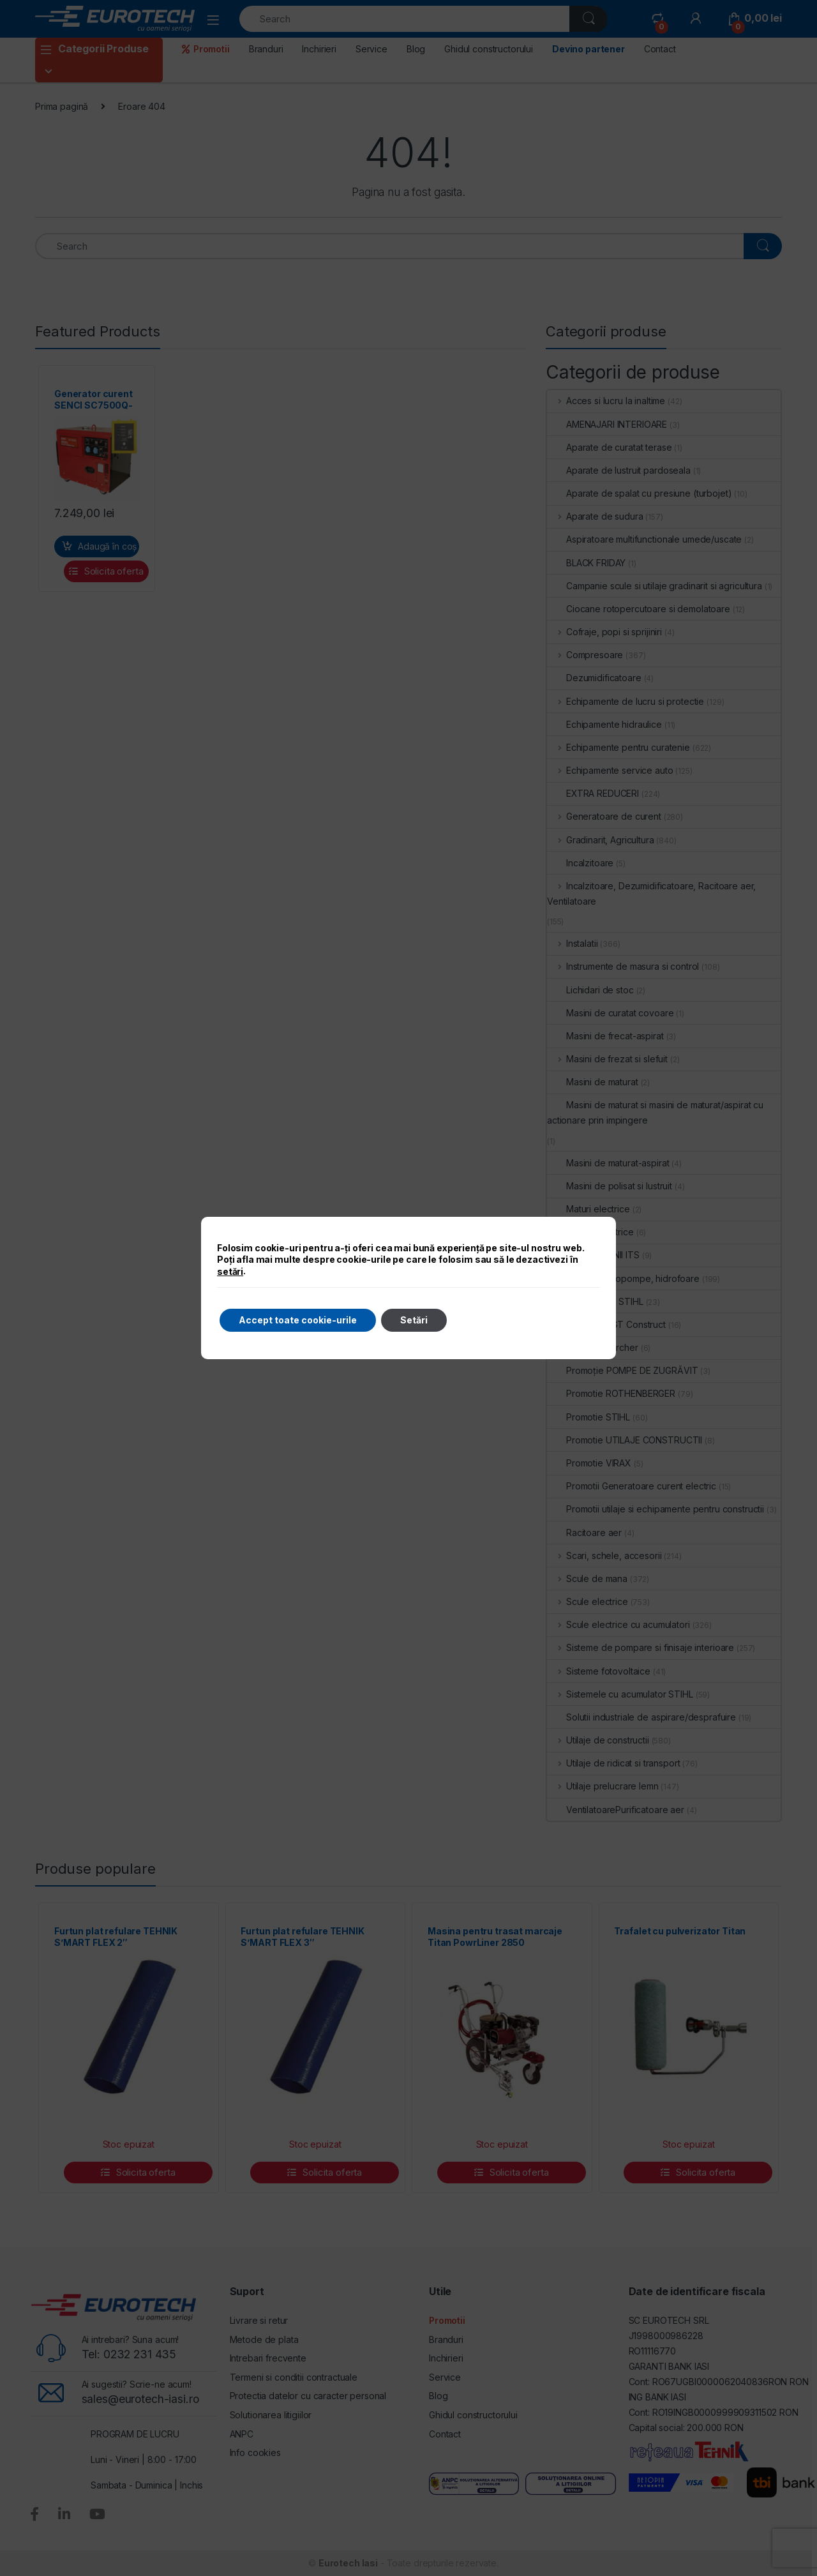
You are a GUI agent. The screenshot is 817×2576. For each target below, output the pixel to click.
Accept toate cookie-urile (298, 1319)
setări (230, 1271)
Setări (414, 1319)
